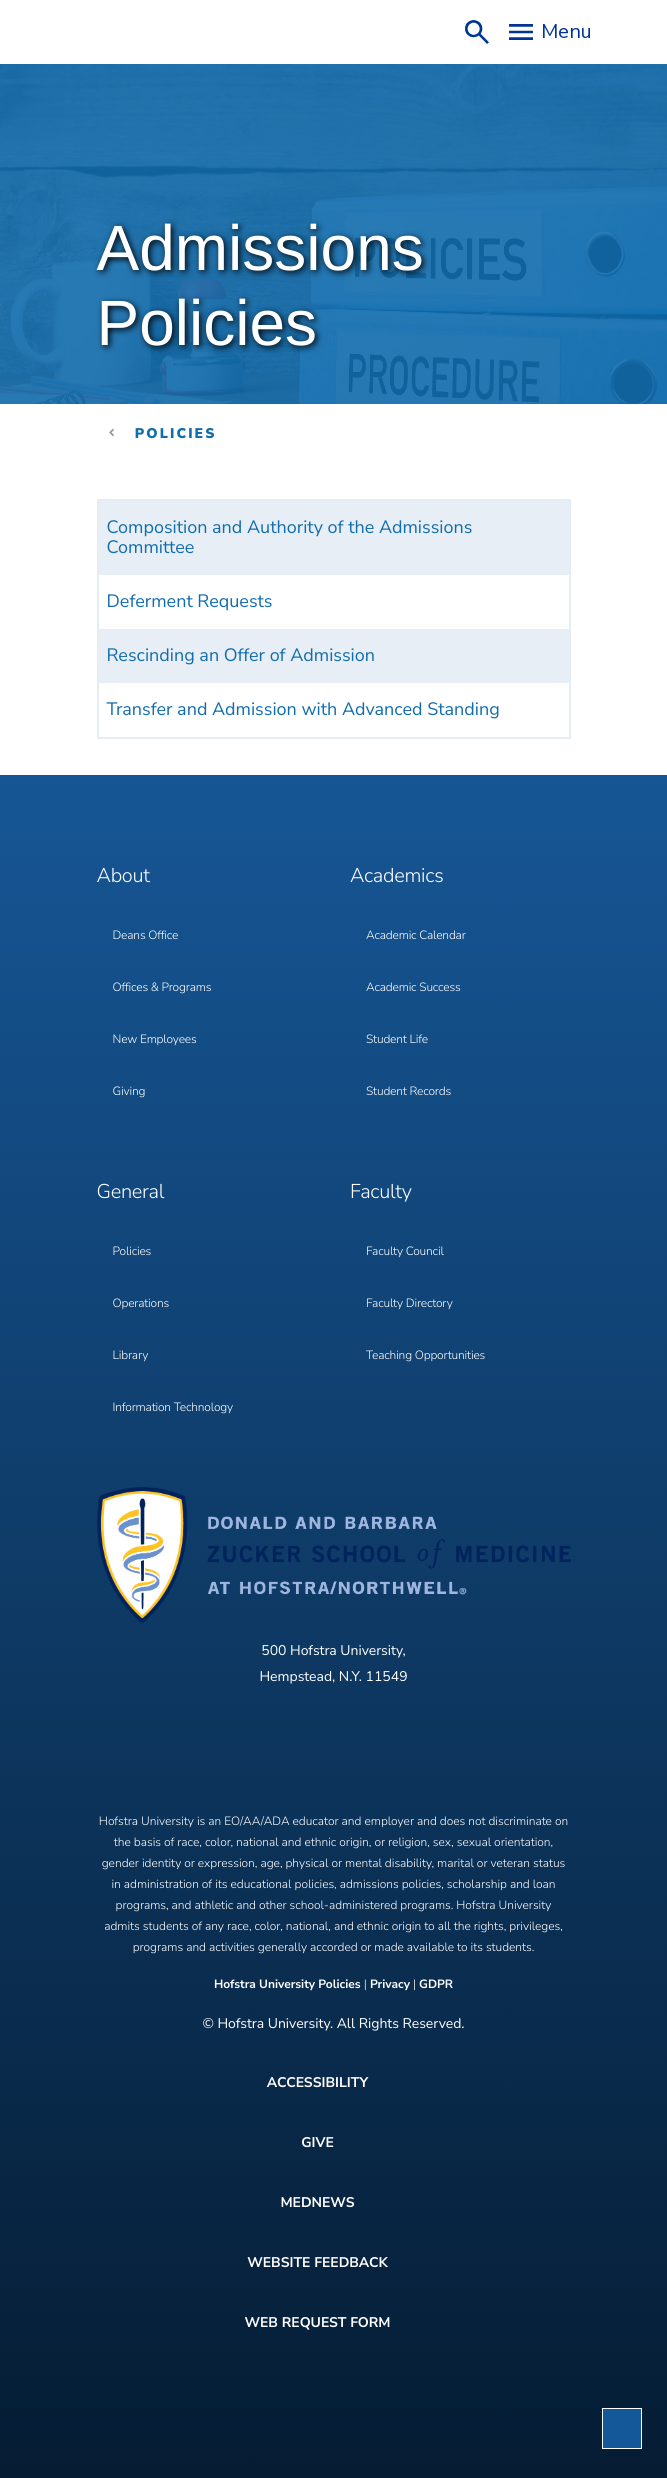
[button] (622, 2428)
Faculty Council (405, 1252)
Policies (176, 433)
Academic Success (413, 988)
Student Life (397, 1040)
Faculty (381, 1192)
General (131, 1192)
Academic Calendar (416, 936)
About (123, 876)
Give (317, 2142)
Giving (129, 1092)
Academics (396, 876)
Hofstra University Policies (289, 1985)
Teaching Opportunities (425, 1356)
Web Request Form (317, 2322)
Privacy (390, 1985)
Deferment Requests (190, 602)
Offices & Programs (162, 988)
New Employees (155, 1040)
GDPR (436, 1985)
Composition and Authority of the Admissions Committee (290, 538)
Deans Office (146, 936)
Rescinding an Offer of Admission (241, 656)
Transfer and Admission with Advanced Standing (303, 710)
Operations (141, 1304)
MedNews (317, 2202)
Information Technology (173, 1408)
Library (131, 1356)
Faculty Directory (409, 1304)
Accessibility (317, 2082)
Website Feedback (317, 2262)
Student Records (408, 1092)
